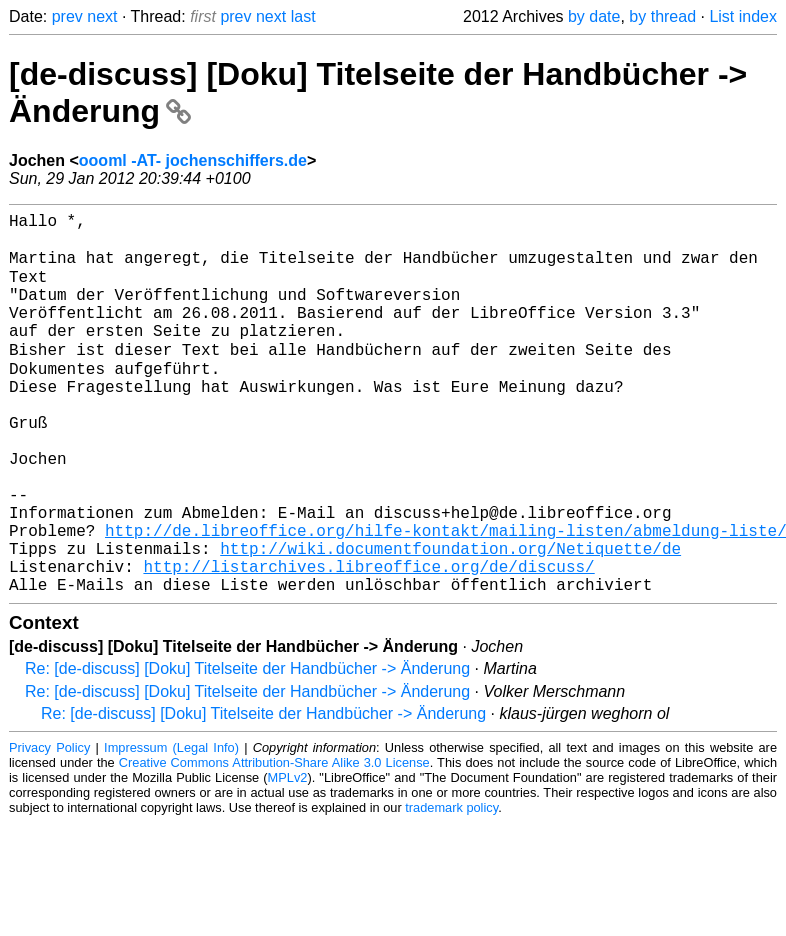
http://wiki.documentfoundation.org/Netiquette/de (450, 620)
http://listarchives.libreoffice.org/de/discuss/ (368, 642)
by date (594, 16)
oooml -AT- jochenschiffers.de (193, 160)
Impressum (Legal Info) (171, 827)
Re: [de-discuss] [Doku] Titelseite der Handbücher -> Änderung (247, 748)
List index (743, 16)
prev (67, 16)
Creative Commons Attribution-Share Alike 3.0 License (274, 842)
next (102, 16)
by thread (662, 16)
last (303, 16)
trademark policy (451, 887)
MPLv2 (288, 857)
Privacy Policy (49, 827)
